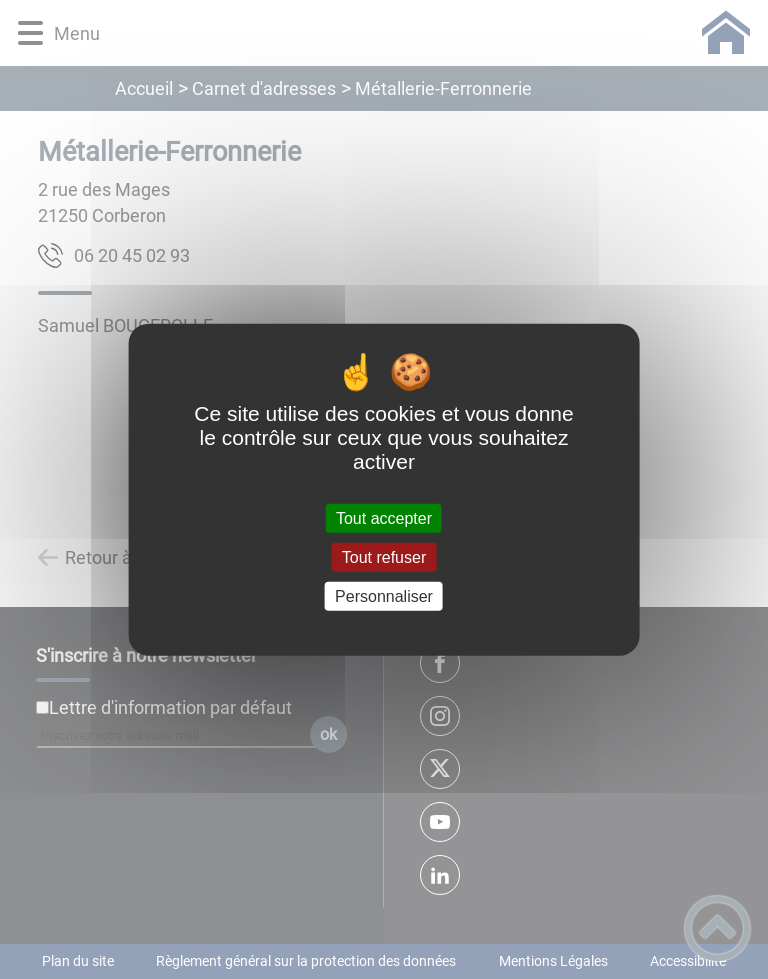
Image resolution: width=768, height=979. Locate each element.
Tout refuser (384, 556)
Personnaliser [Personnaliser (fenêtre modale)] (384, 596)
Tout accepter (384, 517)
